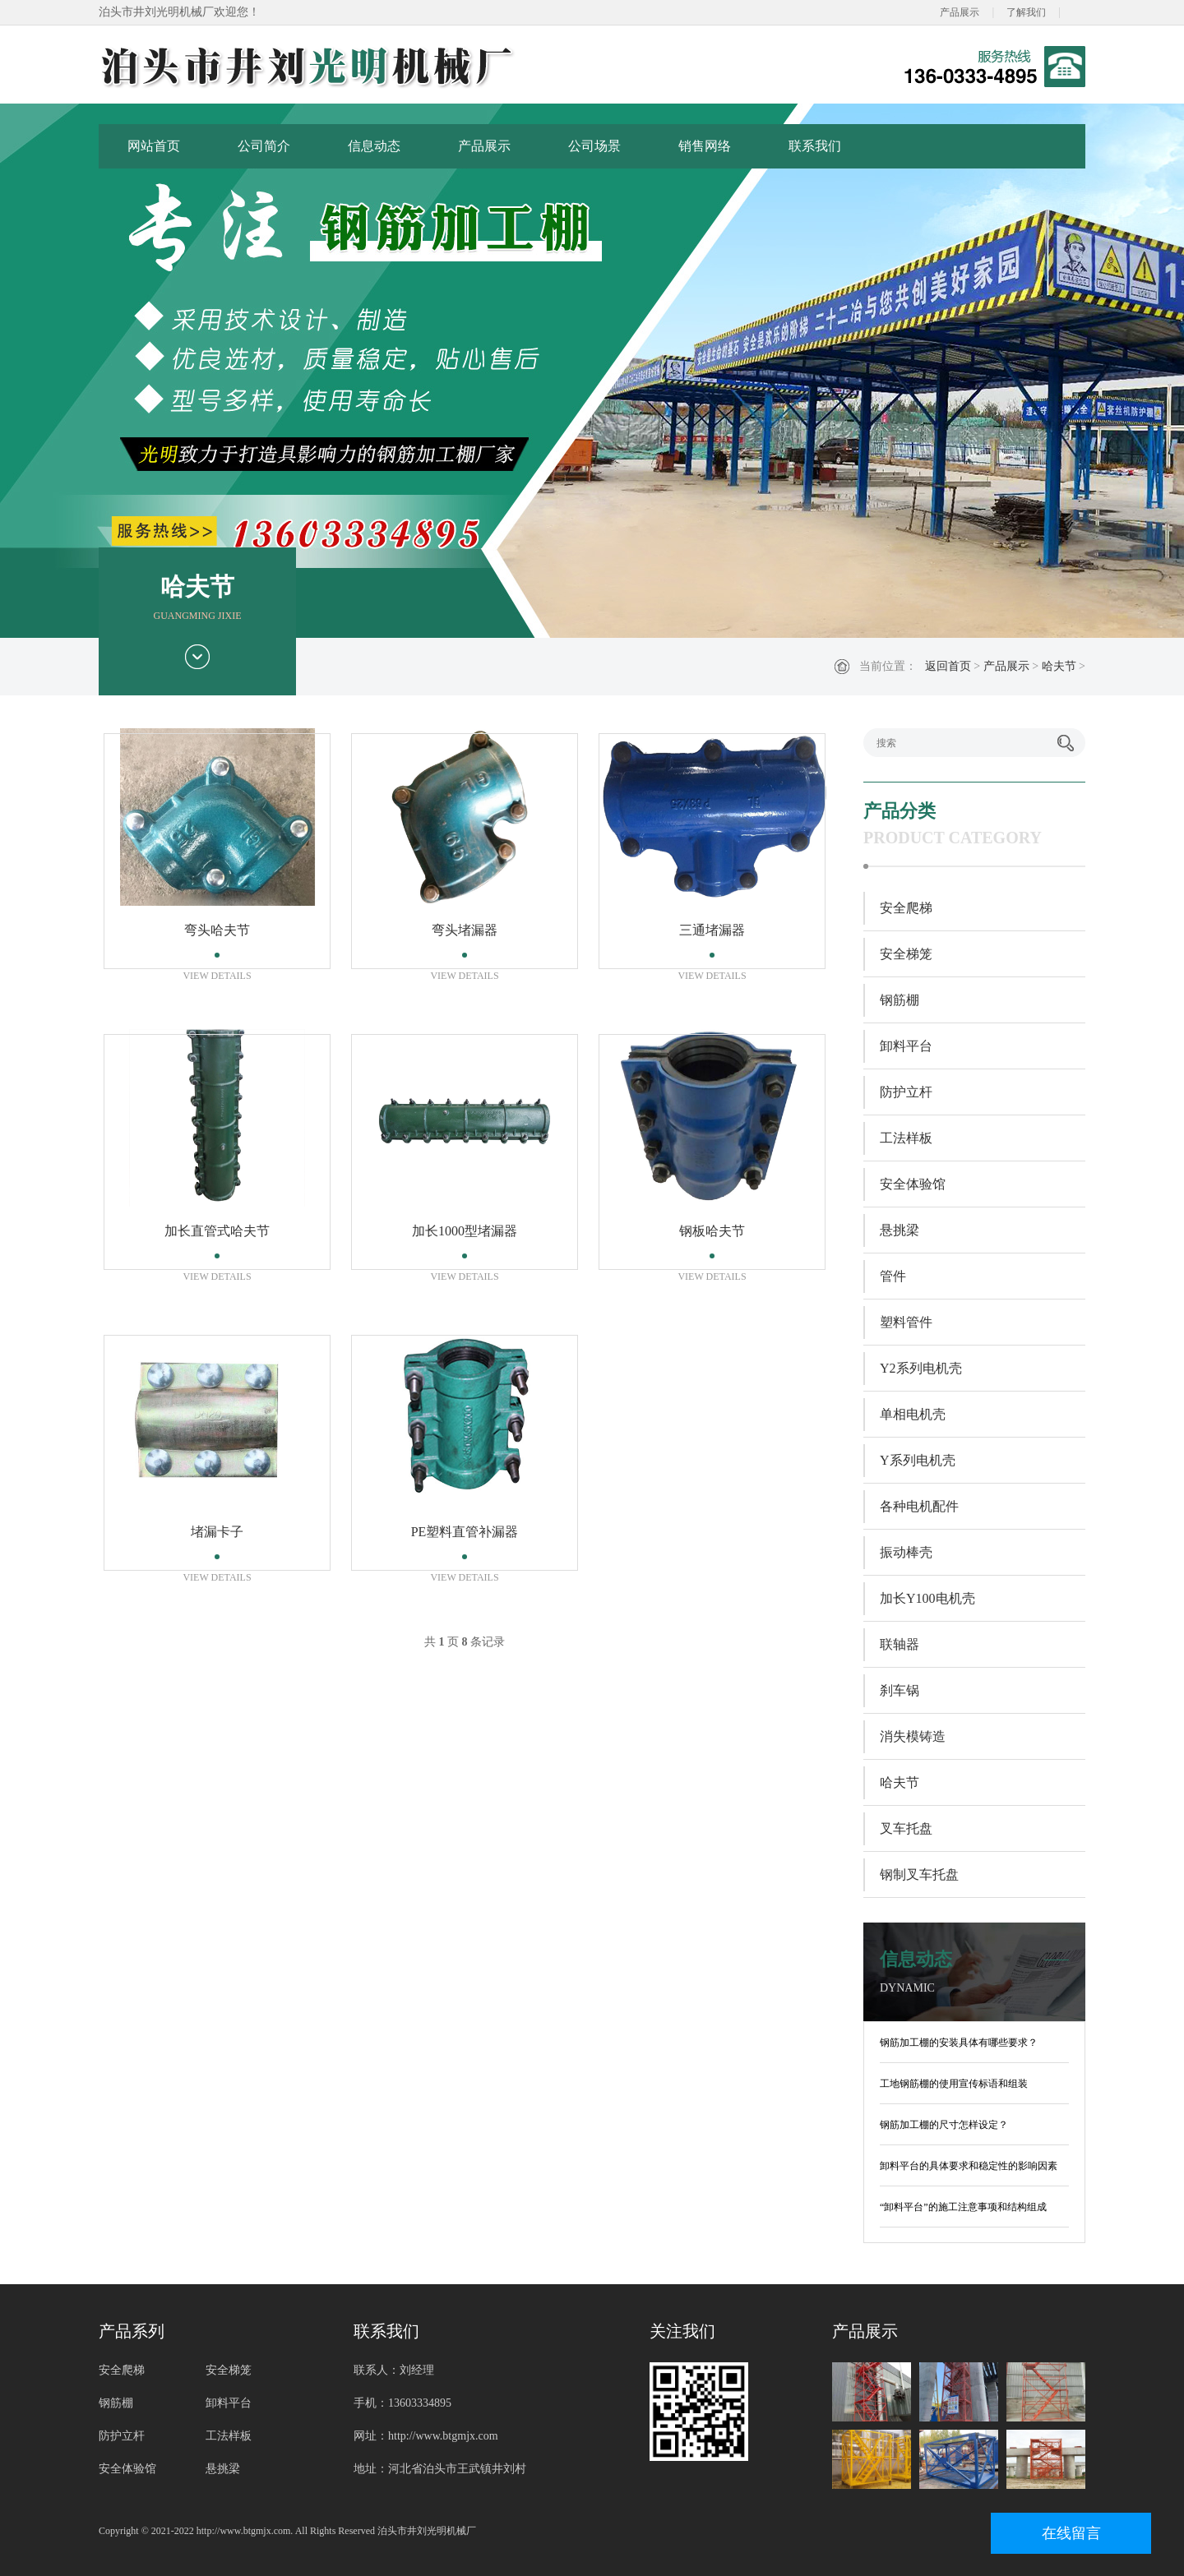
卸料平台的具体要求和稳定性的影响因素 (968, 2166)
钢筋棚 (899, 1000)
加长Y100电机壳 (927, 1598)
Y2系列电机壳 (921, 1368)
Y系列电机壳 (917, 1460)
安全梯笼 (906, 954)
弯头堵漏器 (464, 930)
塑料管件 (906, 1322)
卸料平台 (906, 1046)
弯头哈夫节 (217, 930)
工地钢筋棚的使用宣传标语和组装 (954, 2083)
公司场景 (594, 146)
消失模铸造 (913, 1736)
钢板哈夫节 (712, 1231)
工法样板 (906, 1138)
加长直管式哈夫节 (217, 1231)
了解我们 (1026, 12)
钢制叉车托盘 (919, 1874)
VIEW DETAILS (217, 975)
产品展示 (959, 12)
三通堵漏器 (712, 930)
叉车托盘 (906, 1828)
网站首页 (153, 146)
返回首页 (948, 666)
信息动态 (374, 146)
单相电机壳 (913, 1414)
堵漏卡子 (217, 1532)
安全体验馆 (913, 1184)
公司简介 (264, 146)
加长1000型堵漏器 (464, 1231)
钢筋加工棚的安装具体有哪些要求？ (959, 2042)
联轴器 (899, 1644)
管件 (893, 1276)
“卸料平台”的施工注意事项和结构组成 (963, 2207)
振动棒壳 (906, 1552)
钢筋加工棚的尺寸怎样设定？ (944, 2125)
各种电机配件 (919, 1506)
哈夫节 (1059, 666)
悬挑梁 (899, 1230)
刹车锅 (899, 1690)
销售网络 (704, 146)
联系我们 (815, 146)
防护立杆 (906, 1092)
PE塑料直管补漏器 (465, 1532)
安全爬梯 (906, 908)
